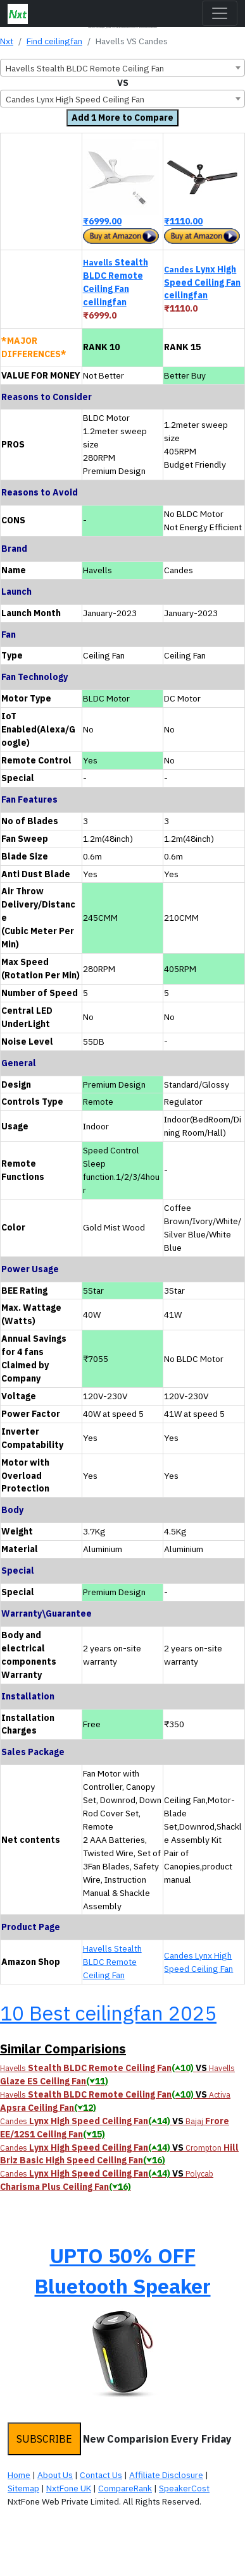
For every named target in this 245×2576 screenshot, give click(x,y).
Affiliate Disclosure (166, 2475)
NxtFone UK (68, 2488)
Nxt (6, 41)
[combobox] (122, 67)
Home (19, 2475)
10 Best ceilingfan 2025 (108, 2013)
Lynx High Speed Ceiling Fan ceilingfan (202, 282)
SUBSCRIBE (44, 2439)
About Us (55, 2475)
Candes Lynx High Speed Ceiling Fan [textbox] (75, 99)
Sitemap (23, 2488)
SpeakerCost (184, 2488)
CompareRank (125, 2488)
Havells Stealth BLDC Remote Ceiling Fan (112, 1962)
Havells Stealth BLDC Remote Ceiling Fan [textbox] (85, 68)
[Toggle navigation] (219, 13)
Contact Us (101, 2475)
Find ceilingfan (54, 41)
